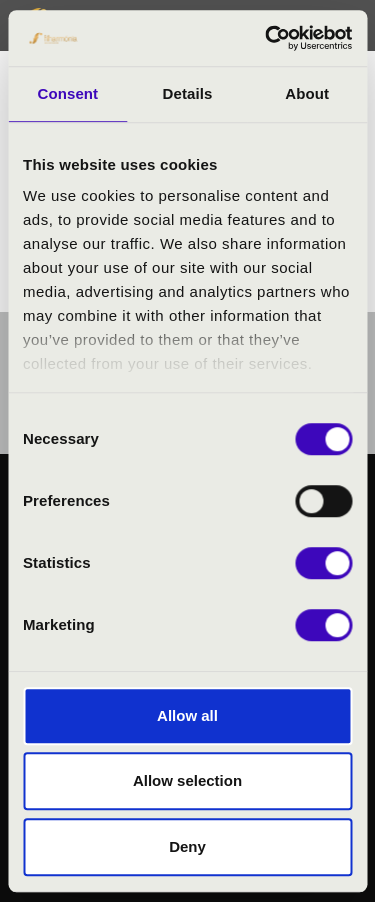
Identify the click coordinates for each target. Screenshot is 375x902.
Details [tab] (188, 93)
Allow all (187, 715)
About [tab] (307, 93)
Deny (187, 846)
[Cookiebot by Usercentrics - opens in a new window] (267, 38)
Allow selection (187, 780)
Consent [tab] (67, 93)
